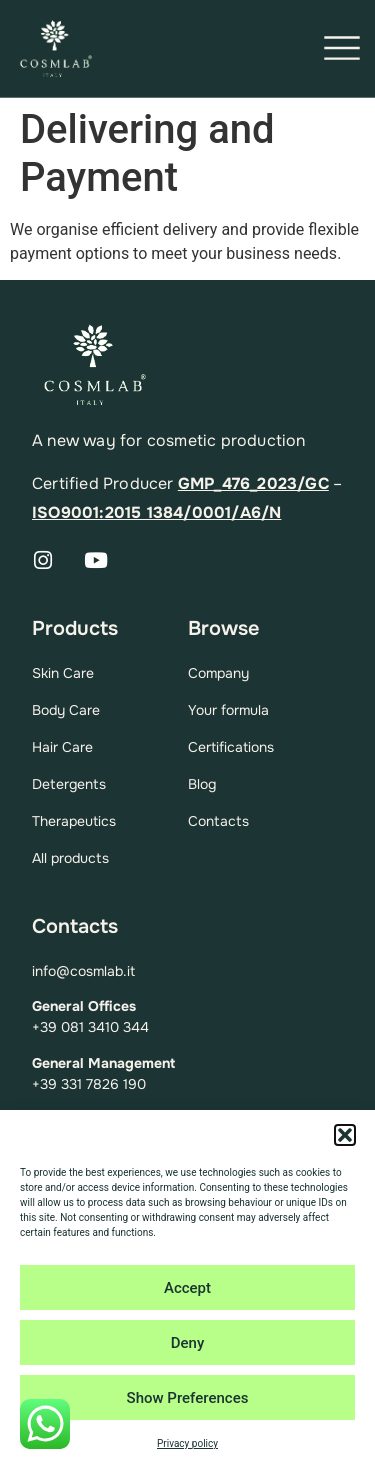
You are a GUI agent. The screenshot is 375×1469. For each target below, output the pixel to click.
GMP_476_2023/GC (253, 483)
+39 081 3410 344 (90, 1027)
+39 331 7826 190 (89, 1084)
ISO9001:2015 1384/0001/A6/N (156, 512)
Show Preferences (188, 1398)
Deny (188, 1343)
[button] (345, 1135)
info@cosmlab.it (83, 971)
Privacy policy (187, 1443)
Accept (187, 1288)
